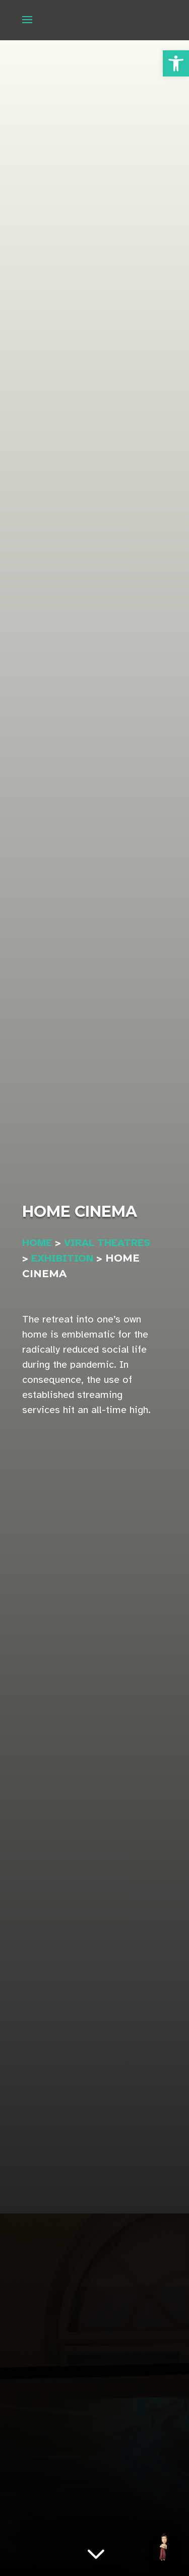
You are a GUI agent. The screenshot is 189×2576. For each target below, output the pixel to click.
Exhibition (62, 1258)
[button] (176, 63)
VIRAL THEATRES (107, 1242)
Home (37, 1242)
